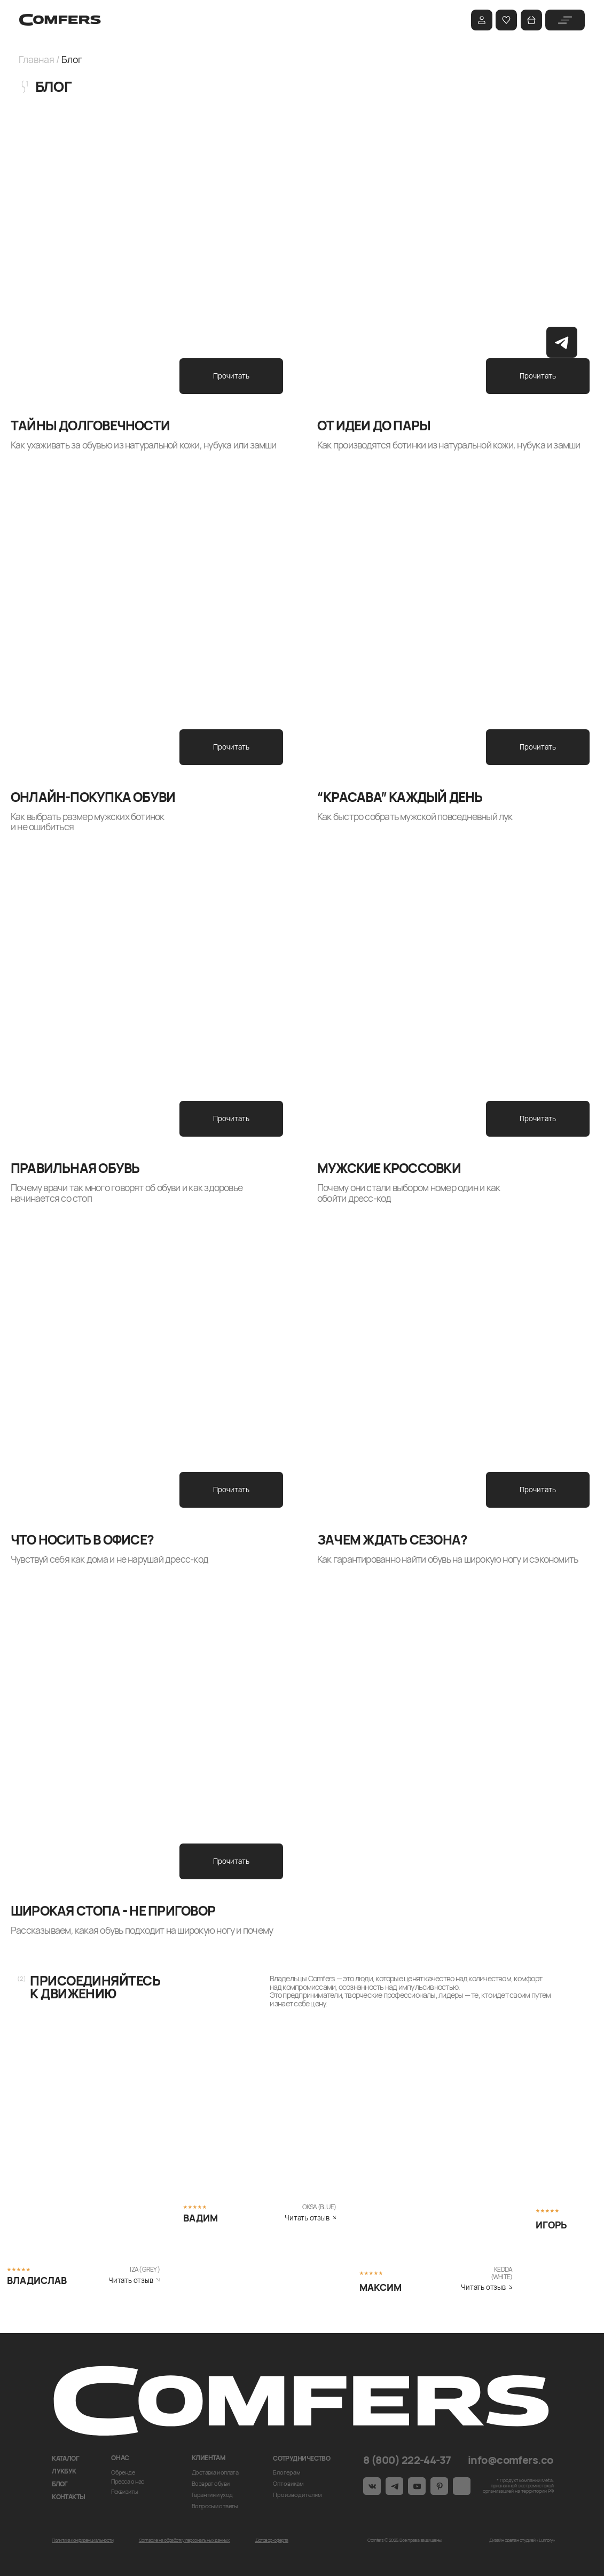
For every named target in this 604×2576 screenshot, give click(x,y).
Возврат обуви (211, 2483)
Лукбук (64, 2471)
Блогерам (287, 2472)
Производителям (297, 2495)
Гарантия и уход (212, 2495)
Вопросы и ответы (215, 2506)
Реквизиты (124, 2491)
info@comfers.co (510, 2460)
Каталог (65, 2458)
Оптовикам (288, 2483)
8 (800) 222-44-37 (407, 2460)
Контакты (68, 2496)
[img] (565, 20)
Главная (36, 59)
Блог (60, 2483)
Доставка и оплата (215, 2472)
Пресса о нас (127, 2481)
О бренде (123, 2472)
